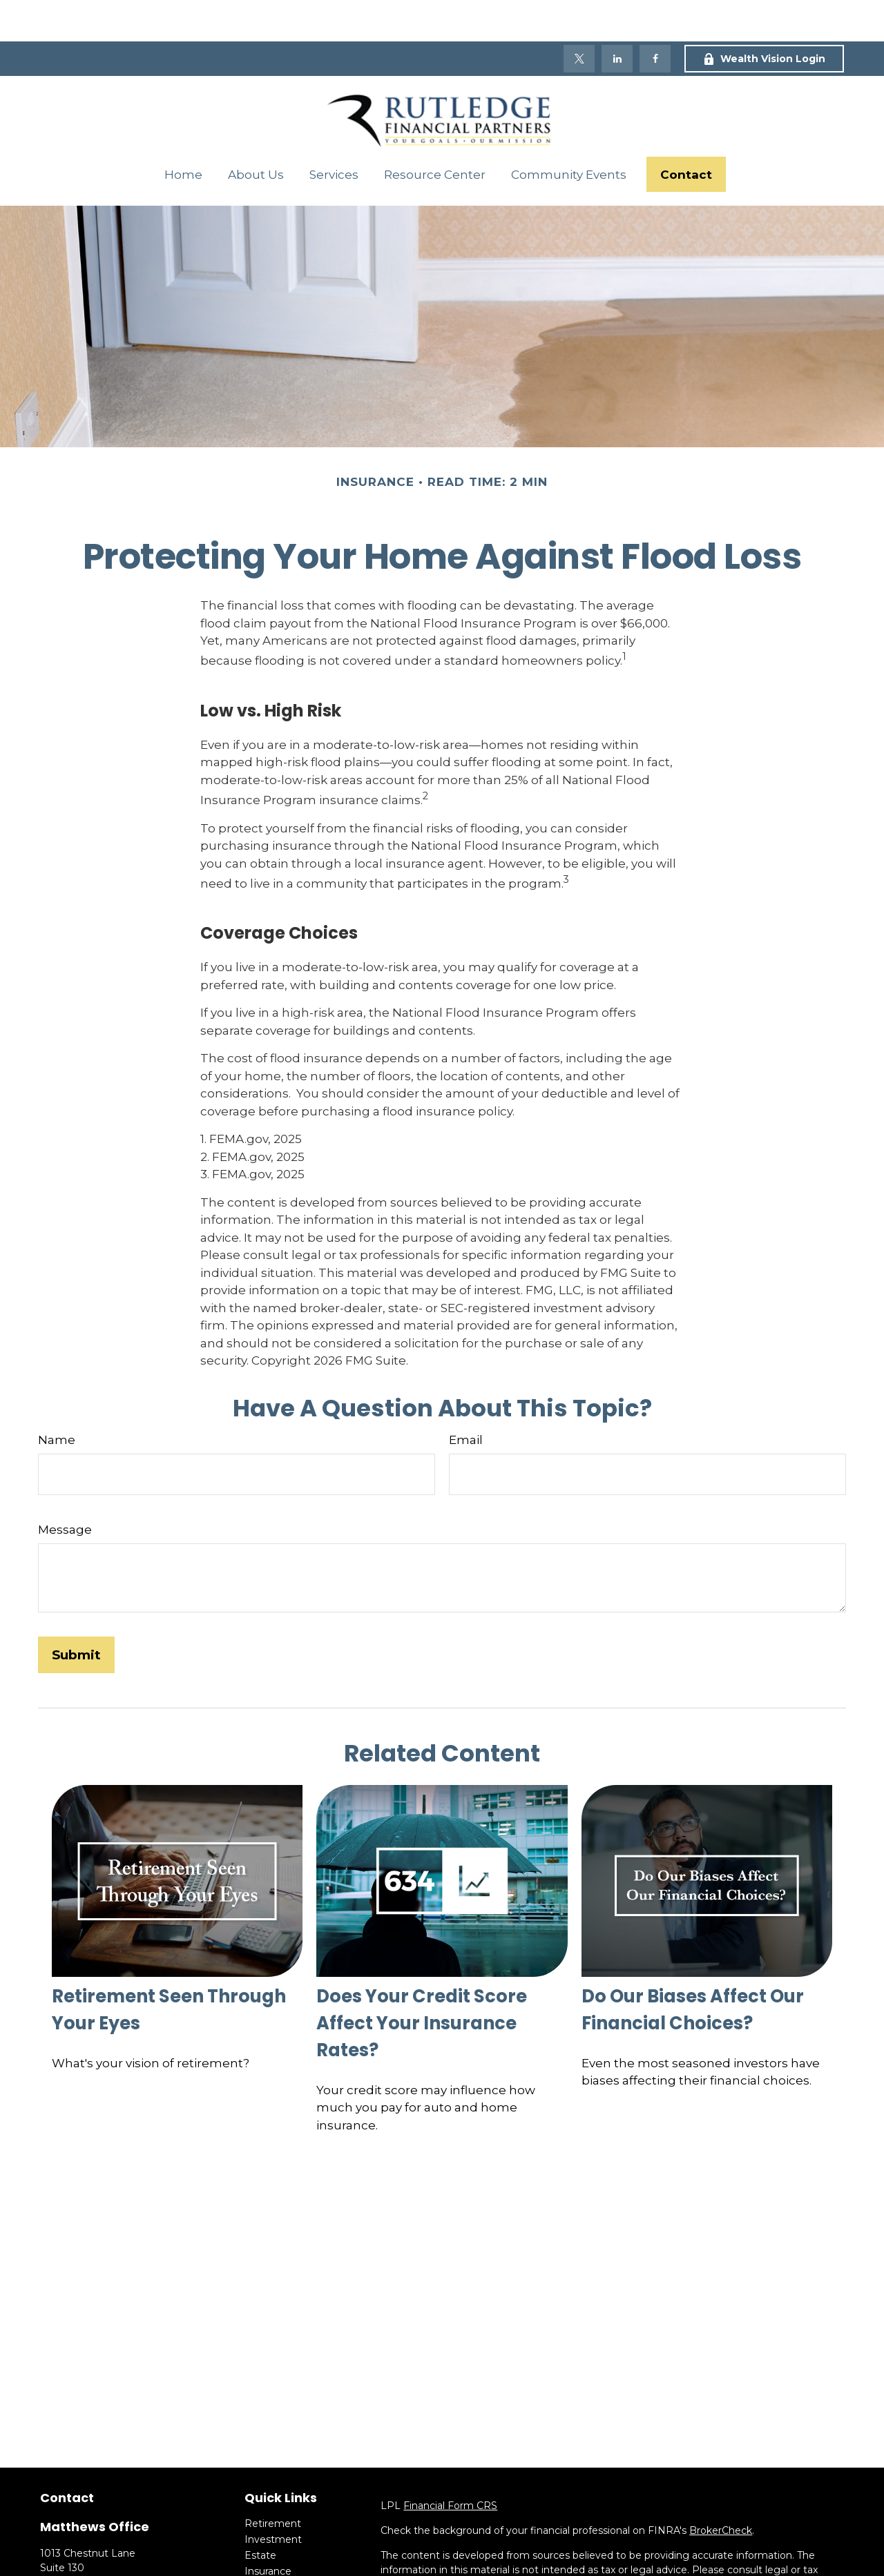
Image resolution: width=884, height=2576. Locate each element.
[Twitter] (579, 17)
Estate (260, 2514)
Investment (273, 2498)
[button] (184, 132)
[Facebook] (655, 17)
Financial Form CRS (450, 2464)
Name (56, 1398)
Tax (252, 2545)
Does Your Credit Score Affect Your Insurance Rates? (421, 1981)
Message (65, 1488)
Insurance (267, 2530)
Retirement (272, 2482)
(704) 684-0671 (111, 2555)
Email (466, 1398)
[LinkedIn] (617, 17)
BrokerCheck (720, 2489)
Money (261, 2561)
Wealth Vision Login (764, 17)
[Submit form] (76, 1613)
